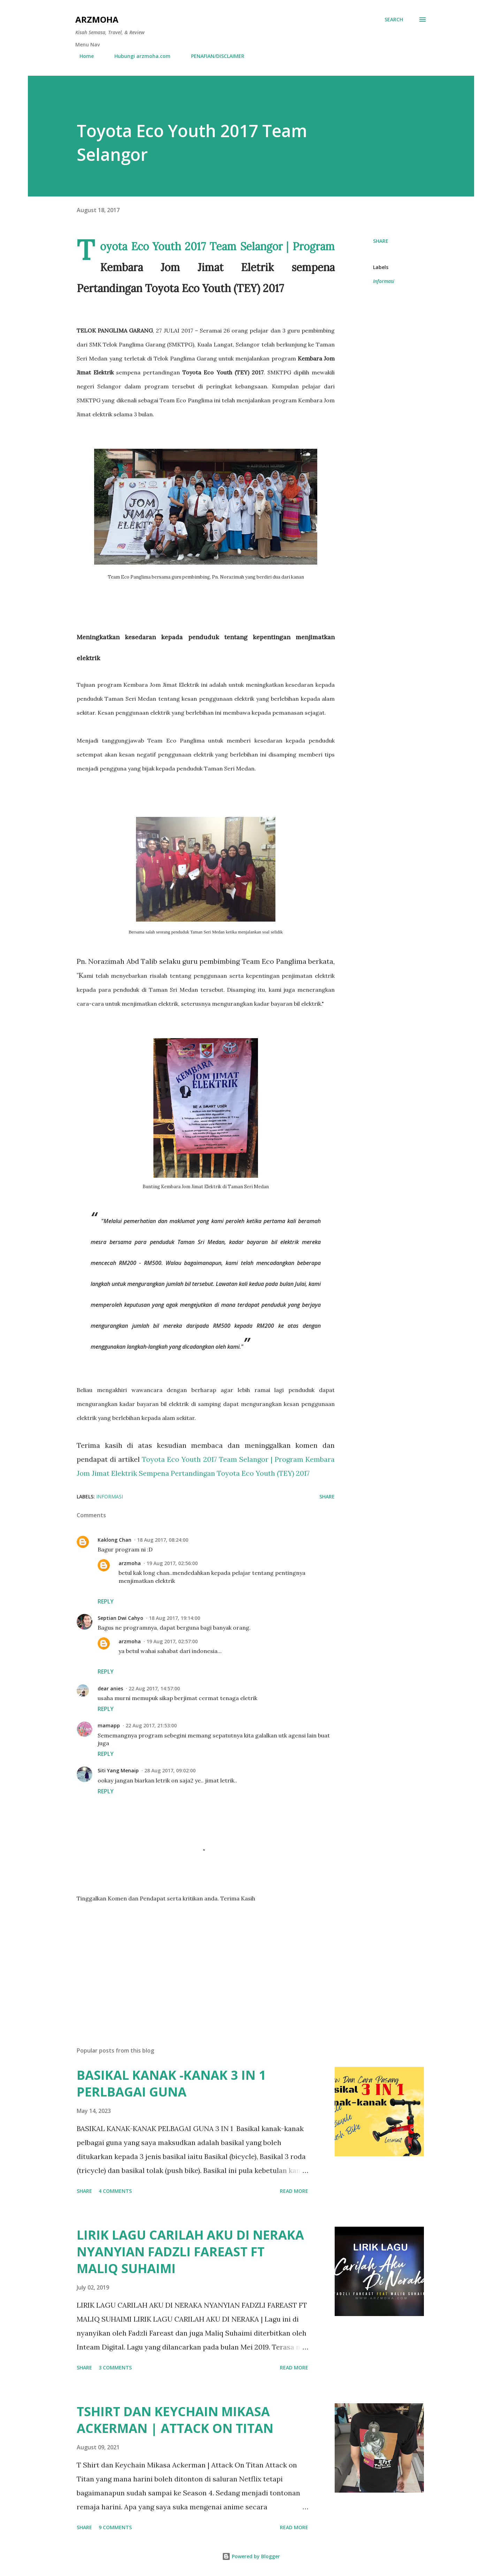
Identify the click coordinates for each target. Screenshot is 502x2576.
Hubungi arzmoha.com (138, 56)
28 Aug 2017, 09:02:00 (170, 1770)
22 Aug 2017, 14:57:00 (154, 1688)
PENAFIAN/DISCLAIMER (213, 56)
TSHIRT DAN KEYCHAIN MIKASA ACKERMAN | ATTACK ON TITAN (175, 2420)
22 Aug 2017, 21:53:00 (151, 1725)
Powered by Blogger (251, 2556)
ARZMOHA (97, 19)
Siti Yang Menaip (118, 1770)
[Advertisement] (194, 1960)
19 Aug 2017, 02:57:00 (172, 1641)
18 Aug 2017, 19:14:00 (174, 1618)
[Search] (394, 19)
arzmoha (130, 1563)
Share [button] (380, 241)
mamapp (109, 1725)
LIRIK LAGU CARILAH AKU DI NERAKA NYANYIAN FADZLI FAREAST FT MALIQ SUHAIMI (190, 2251)
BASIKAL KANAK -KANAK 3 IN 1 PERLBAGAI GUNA (171, 2083)
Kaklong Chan (114, 1539)
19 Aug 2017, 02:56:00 (172, 1563)
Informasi (383, 281)
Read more (294, 2191)
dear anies (110, 1688)
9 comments (115, 2527)
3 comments (115, 2367)
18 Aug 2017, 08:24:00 (162, 1539)
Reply (106, 1601)
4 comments (115, 2191)
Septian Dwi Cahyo (120, 1618)
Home (82, 56)
